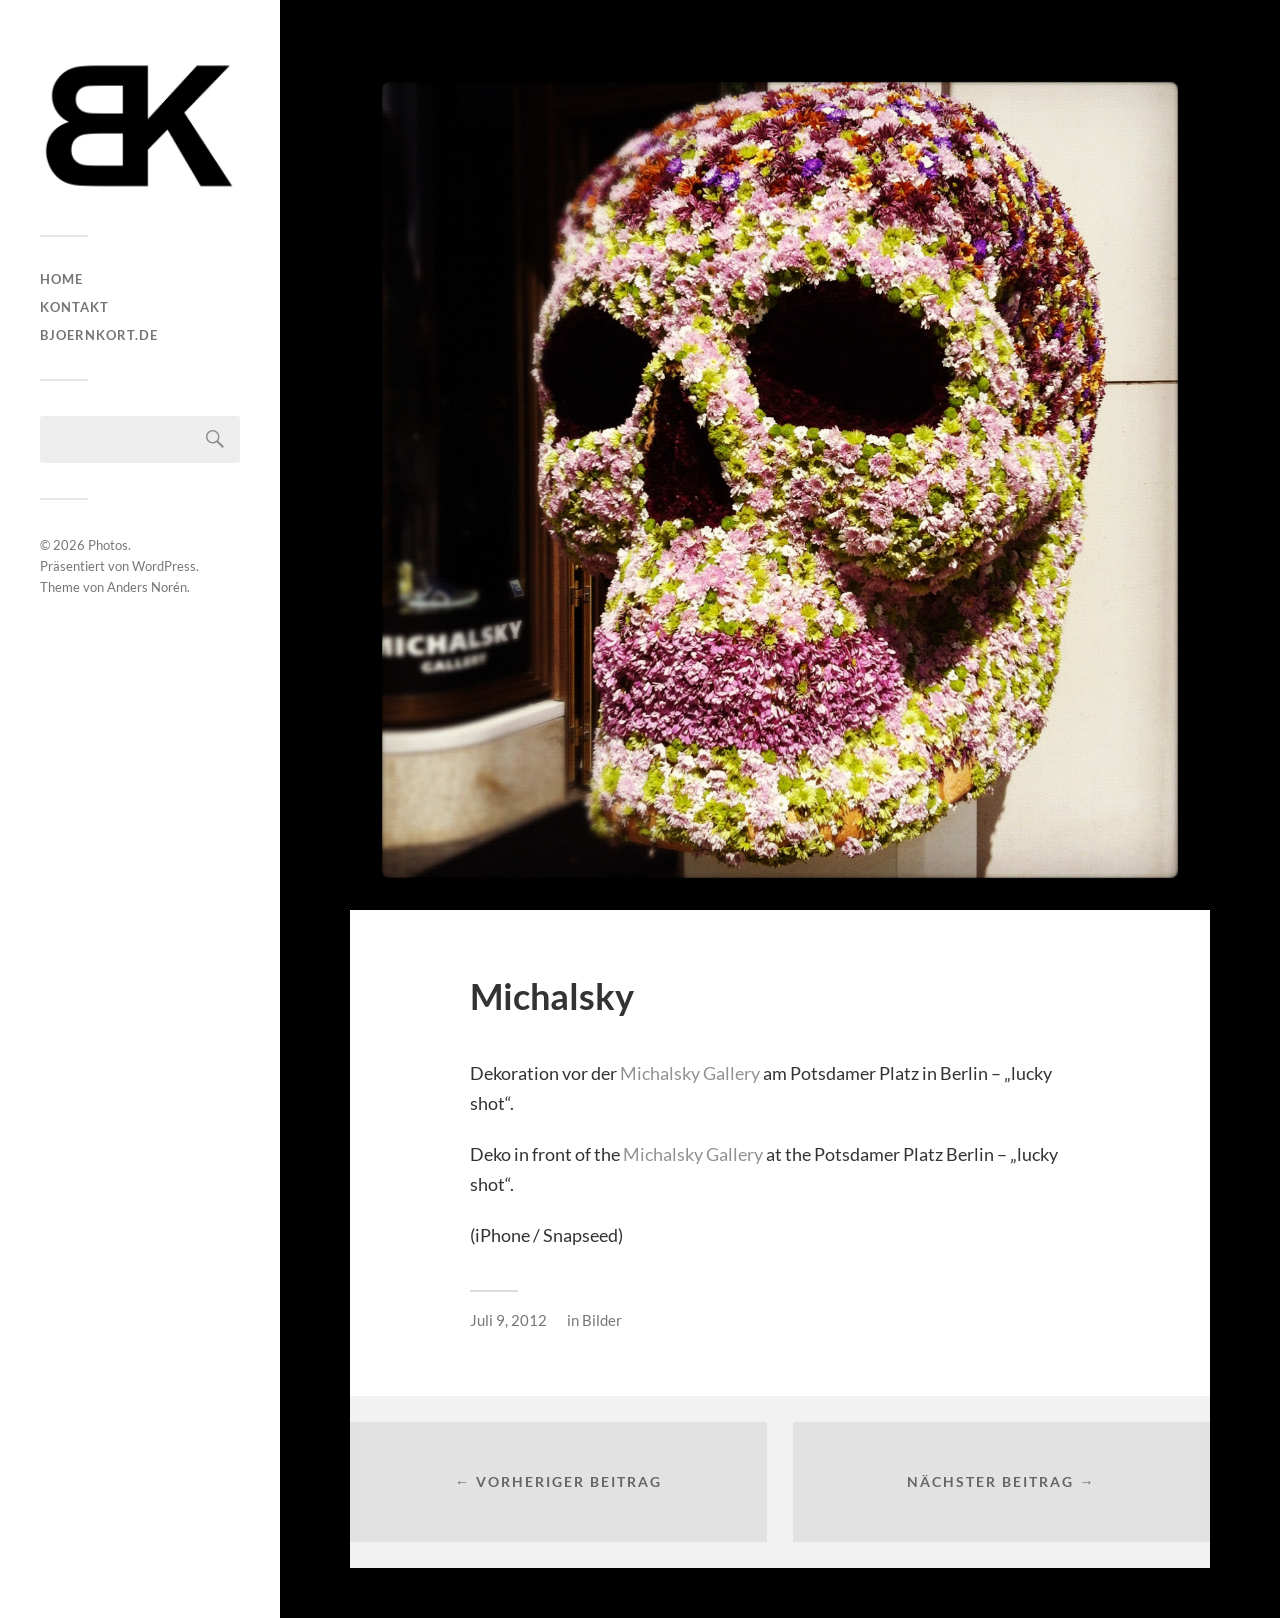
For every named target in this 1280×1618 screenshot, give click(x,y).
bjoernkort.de (99, 335)
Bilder (602, 1320)
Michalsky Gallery (690, 1073)
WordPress (164, 566)
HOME (61, 279)
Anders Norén (147, 587)
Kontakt (74, 307)
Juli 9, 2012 (508, 1320)
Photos (108, 545)
